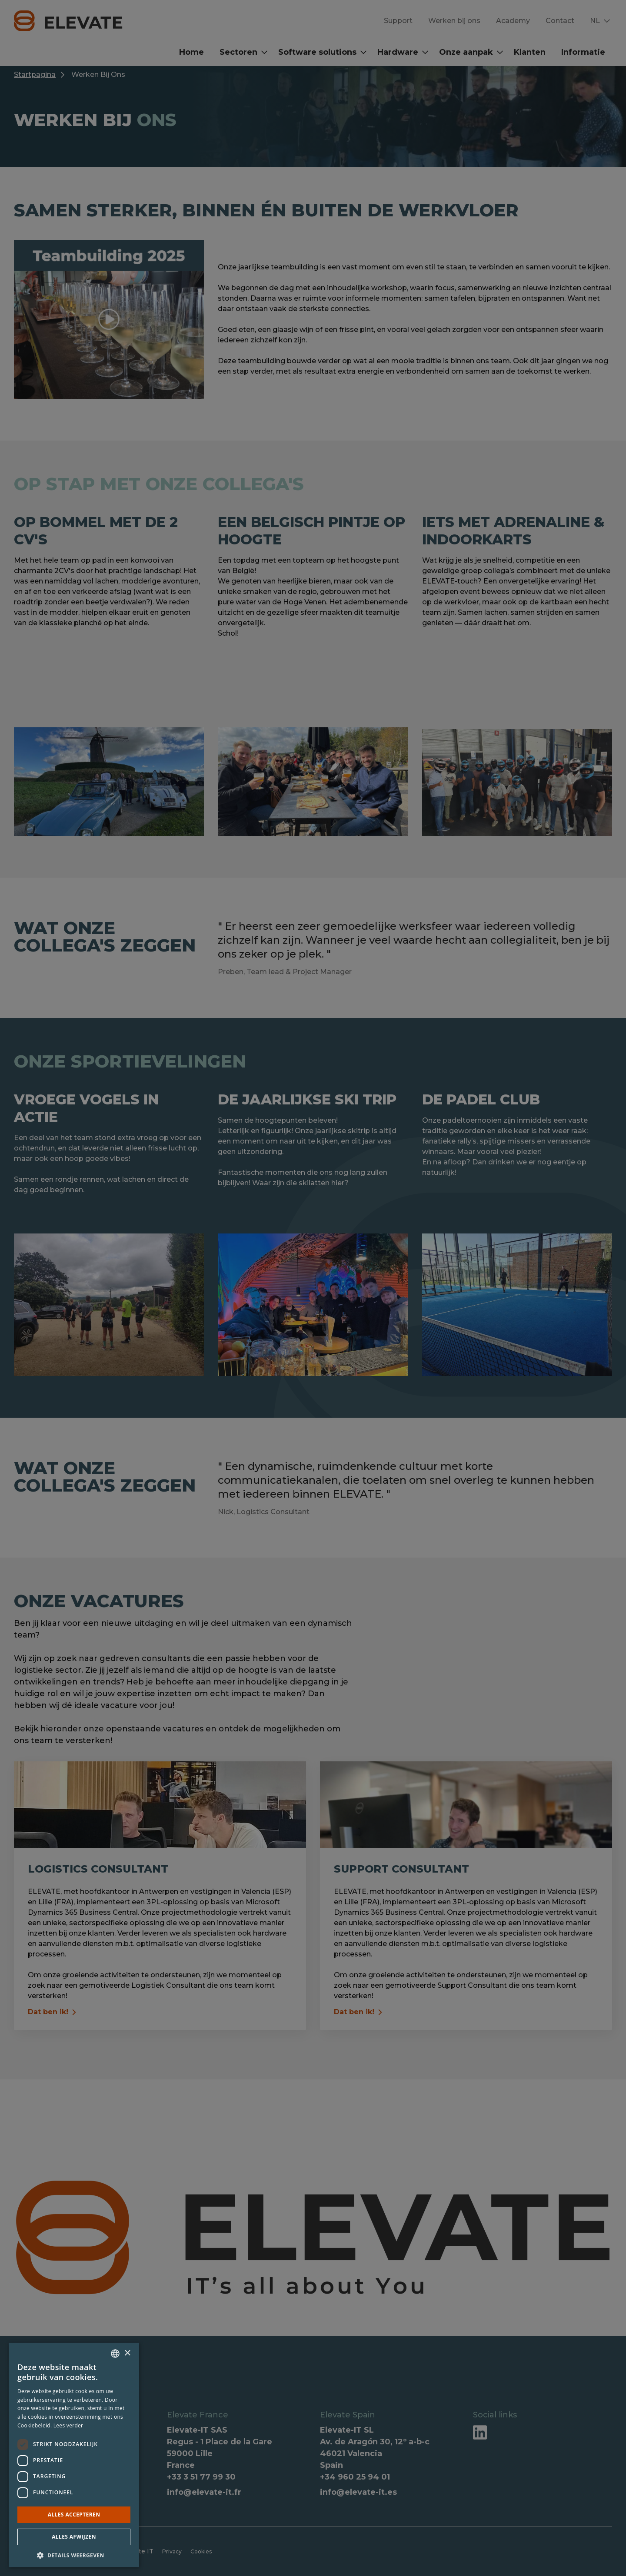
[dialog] (313, 1288)
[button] (73, 2555)
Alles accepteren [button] (74, 2514)
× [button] (127, 2353)
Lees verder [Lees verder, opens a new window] (68, 2425)
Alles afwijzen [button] (74, 2536)
